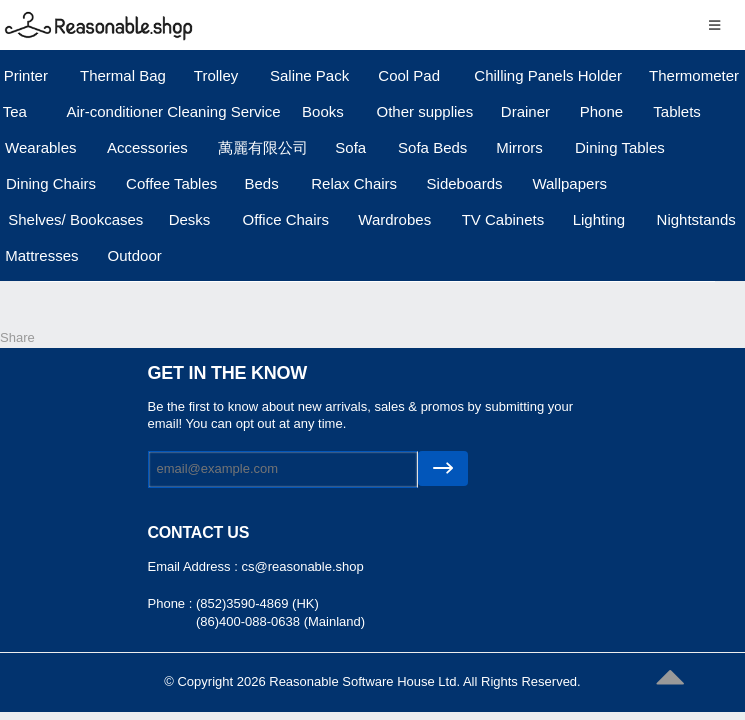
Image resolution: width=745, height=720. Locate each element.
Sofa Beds (432, 147)
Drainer (525, 111)
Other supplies (425, 111)
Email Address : (195, 566)
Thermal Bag (123, 75)
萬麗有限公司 (263, 147)
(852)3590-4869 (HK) (257, 603)
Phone (601, 111)
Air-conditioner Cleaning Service (173, 111)
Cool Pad (409, 75)
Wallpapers (569, 183)
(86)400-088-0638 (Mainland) (280, 621)
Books (323, 111)
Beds (261, 183)
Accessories (147, 147)
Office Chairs (286, 219)
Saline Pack (309, 75)
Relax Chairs (354, 183)
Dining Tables (620, 147)
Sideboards (465, 183)
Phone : (172, 603)
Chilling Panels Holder (548, 75)
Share (17, 337)
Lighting (599, 219)
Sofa (350, 147)
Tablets (677, 111)
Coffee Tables (171, 183)
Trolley (216, 75)
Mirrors (519, 147)
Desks (190, 219)
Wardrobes (394, 219)
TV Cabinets (503, 219)
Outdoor (135, 255)
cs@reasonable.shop (302, 566)
